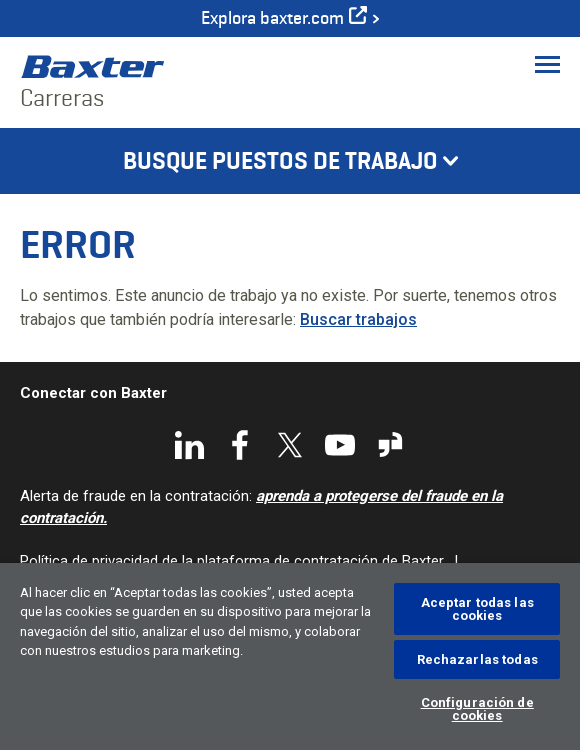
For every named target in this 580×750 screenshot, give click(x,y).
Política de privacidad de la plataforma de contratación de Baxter (232, 561)
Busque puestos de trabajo (280, 161)
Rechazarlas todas (477, 659)
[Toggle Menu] (547, 64)
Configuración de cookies (477, 709)
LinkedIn (190, 445)
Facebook (240, 445)
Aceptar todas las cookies (477, 609)
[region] (290, 656)
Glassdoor (390, 445)
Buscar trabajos (358, 319)
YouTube (340, 445)
